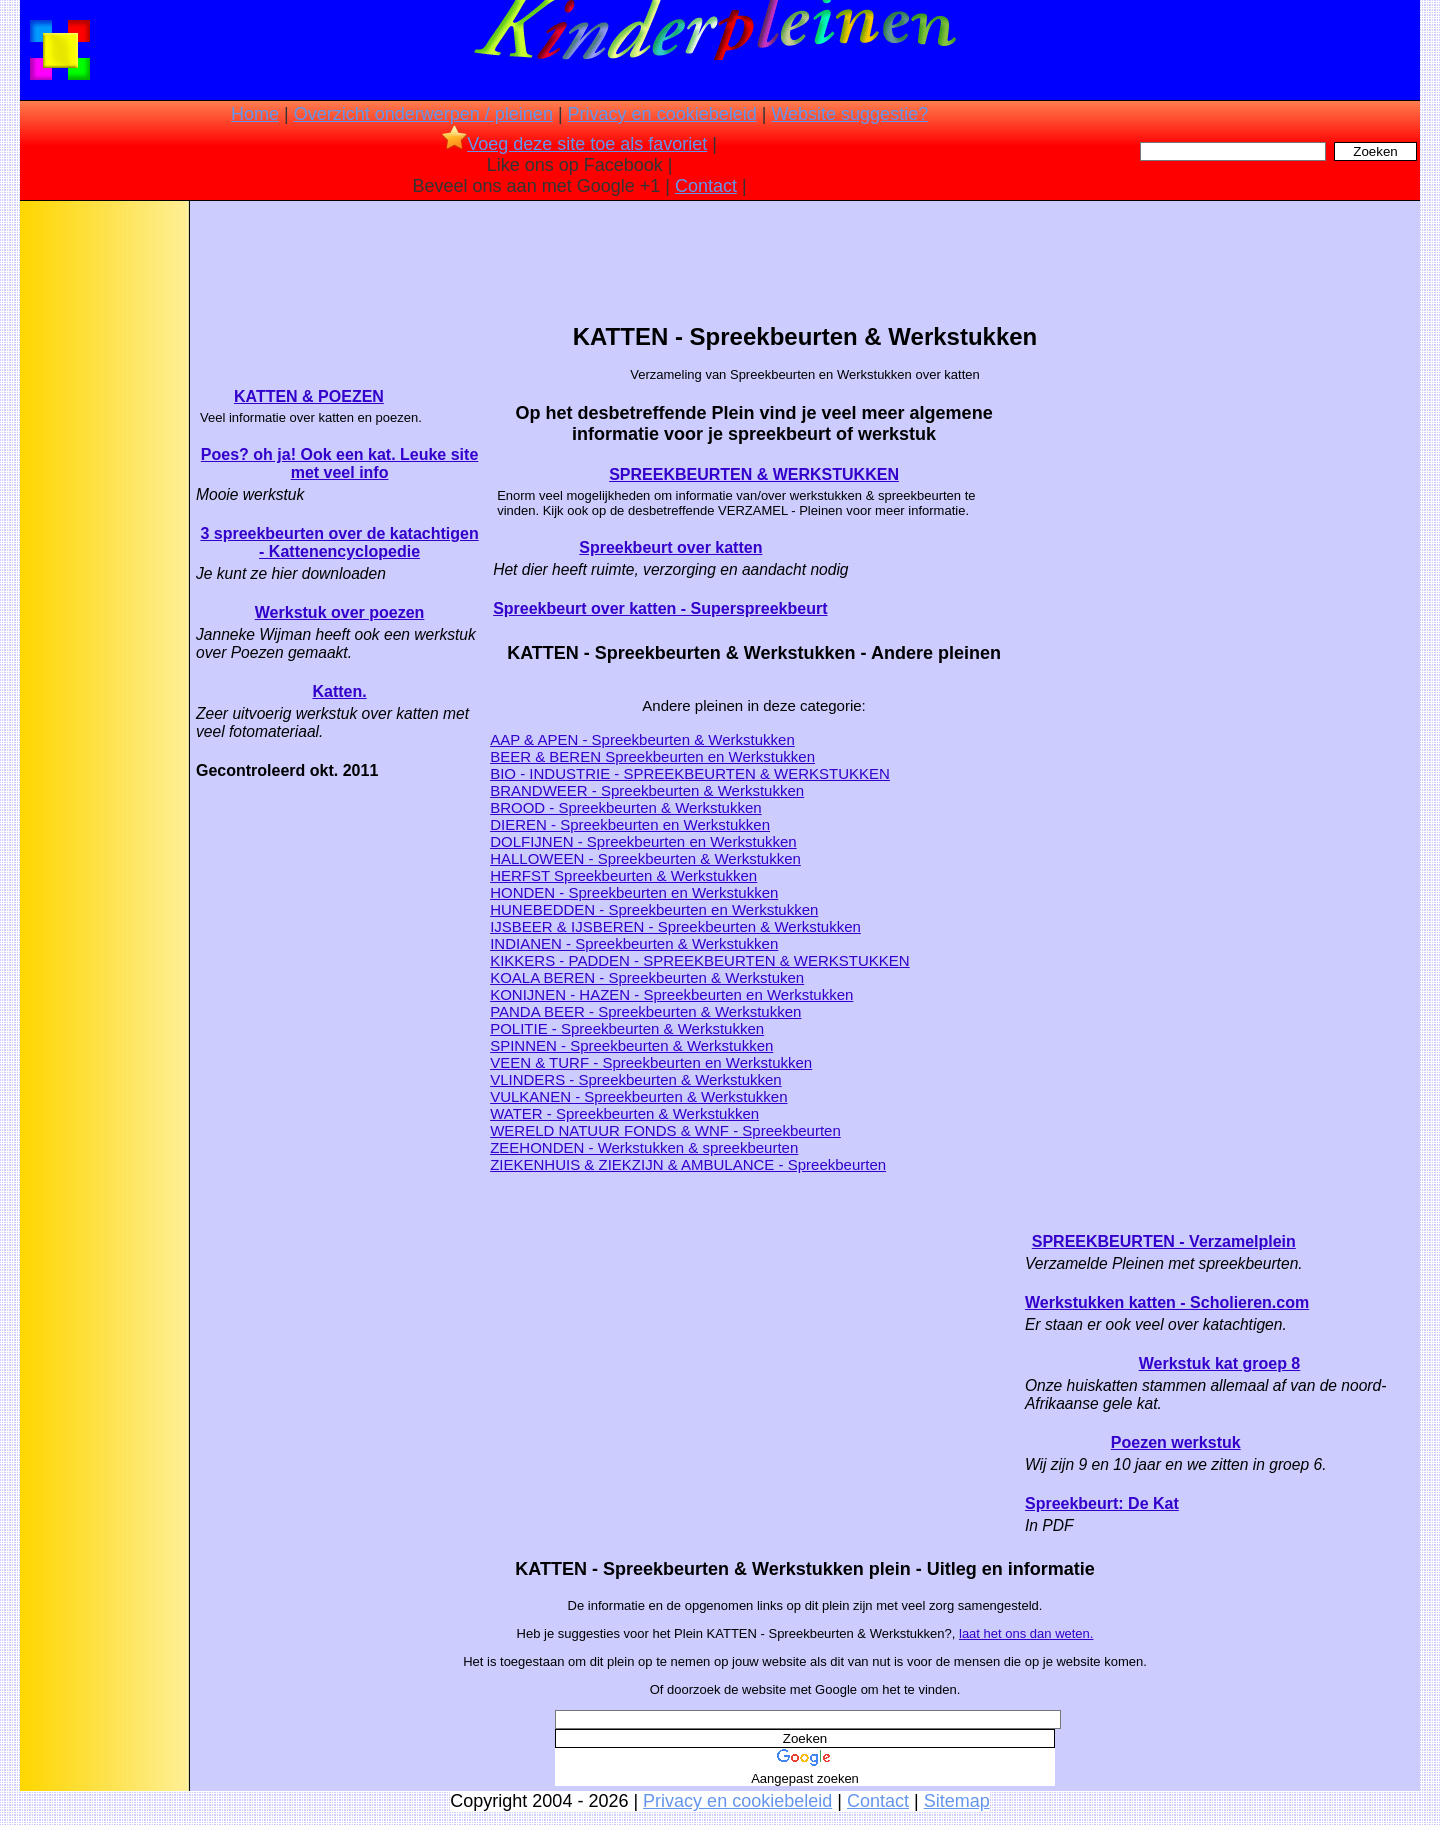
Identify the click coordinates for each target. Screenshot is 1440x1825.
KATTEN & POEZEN (309, 396)
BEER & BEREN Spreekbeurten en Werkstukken (652, 756)
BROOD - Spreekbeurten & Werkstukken (626, 807)
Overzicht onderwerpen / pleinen (423, 114)
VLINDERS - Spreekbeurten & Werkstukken (636, 1079)
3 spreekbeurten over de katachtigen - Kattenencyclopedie (339, 542)
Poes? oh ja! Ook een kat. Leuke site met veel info (339, 463)
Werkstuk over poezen (340, 612)
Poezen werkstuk (1176, 1442)
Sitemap (957, 1801)
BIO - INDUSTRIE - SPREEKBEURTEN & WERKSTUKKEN (690, 773)
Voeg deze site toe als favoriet (574, 144)
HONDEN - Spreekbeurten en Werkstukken (634, 892)
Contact (706, 186)
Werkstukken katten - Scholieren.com (1167, 1302)
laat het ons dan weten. (1026, 1633)
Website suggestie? (849, 114)
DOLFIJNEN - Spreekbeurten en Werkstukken (643, 841)
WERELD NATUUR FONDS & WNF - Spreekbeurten (665, 1130)
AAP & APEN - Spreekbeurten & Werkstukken (642, 739)
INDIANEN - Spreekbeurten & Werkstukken (634, 943)
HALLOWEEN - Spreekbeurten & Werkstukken (645, 858)
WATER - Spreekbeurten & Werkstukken (624, 1113)
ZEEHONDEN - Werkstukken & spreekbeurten (644, 1147)
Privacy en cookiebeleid (662, 114)
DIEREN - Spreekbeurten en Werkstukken (630, 824)
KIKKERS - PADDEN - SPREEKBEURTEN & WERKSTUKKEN (700, 960)
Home (255, 114)
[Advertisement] (103, 520)
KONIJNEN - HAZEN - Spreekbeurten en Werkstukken (671, 994)
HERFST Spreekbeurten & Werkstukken (623, 875)
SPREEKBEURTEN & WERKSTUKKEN (754, 474)
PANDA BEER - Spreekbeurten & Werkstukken (645, 1011)
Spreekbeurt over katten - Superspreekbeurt (660, 608)
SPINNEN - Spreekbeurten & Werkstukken (631, 1045)
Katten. (339, 691)
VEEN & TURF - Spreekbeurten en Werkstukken (651, 1062)
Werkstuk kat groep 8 (1220, 1363)
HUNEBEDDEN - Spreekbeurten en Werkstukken (654, 909)
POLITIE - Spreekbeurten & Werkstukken (627, 1028)
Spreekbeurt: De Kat (1102, 1503)
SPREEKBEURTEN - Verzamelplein (1164, 1241)
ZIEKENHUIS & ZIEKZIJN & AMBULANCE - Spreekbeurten (688, 1164)
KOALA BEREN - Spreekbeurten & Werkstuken (647, 977)
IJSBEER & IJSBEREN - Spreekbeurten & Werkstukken (675, 926)
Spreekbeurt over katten (670, 547)
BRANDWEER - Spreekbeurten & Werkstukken (647, 790)
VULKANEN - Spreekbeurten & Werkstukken (638, 1096)
